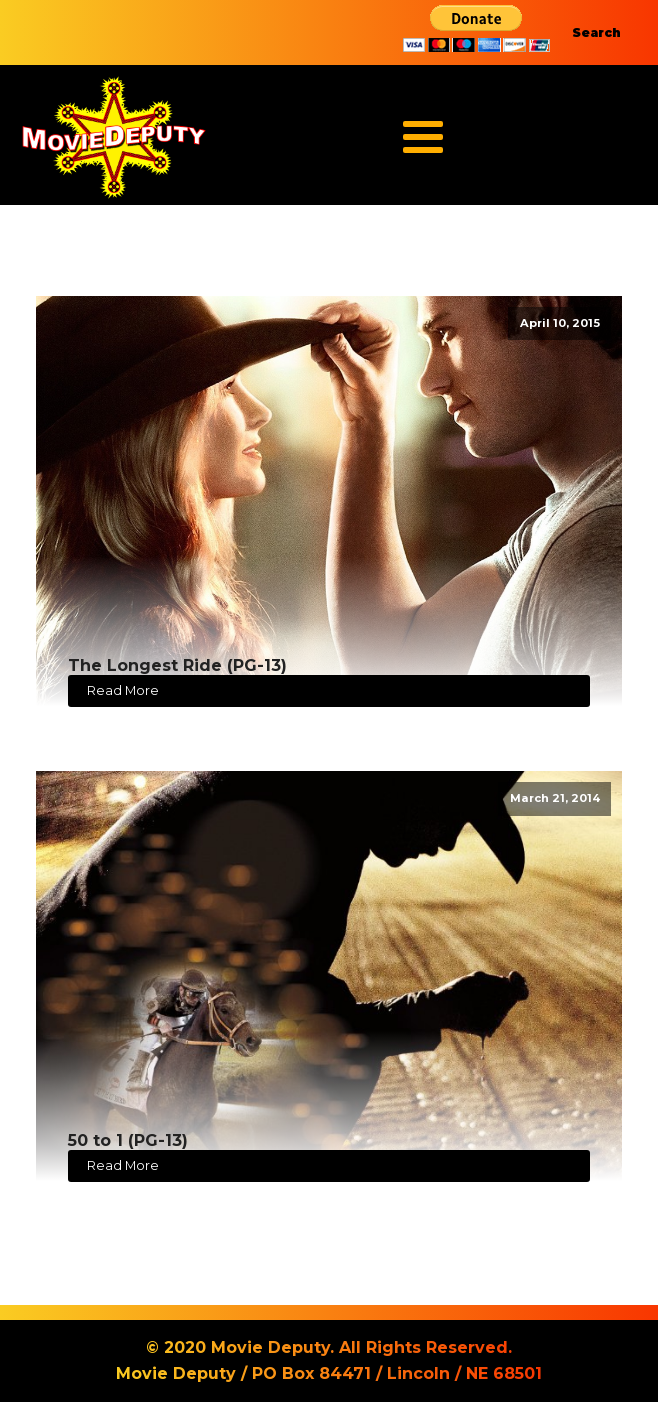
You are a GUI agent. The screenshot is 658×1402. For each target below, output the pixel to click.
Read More (123, 690)
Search (596, 32)
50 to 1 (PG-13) (128, 1140)
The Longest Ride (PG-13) (177, 665)
